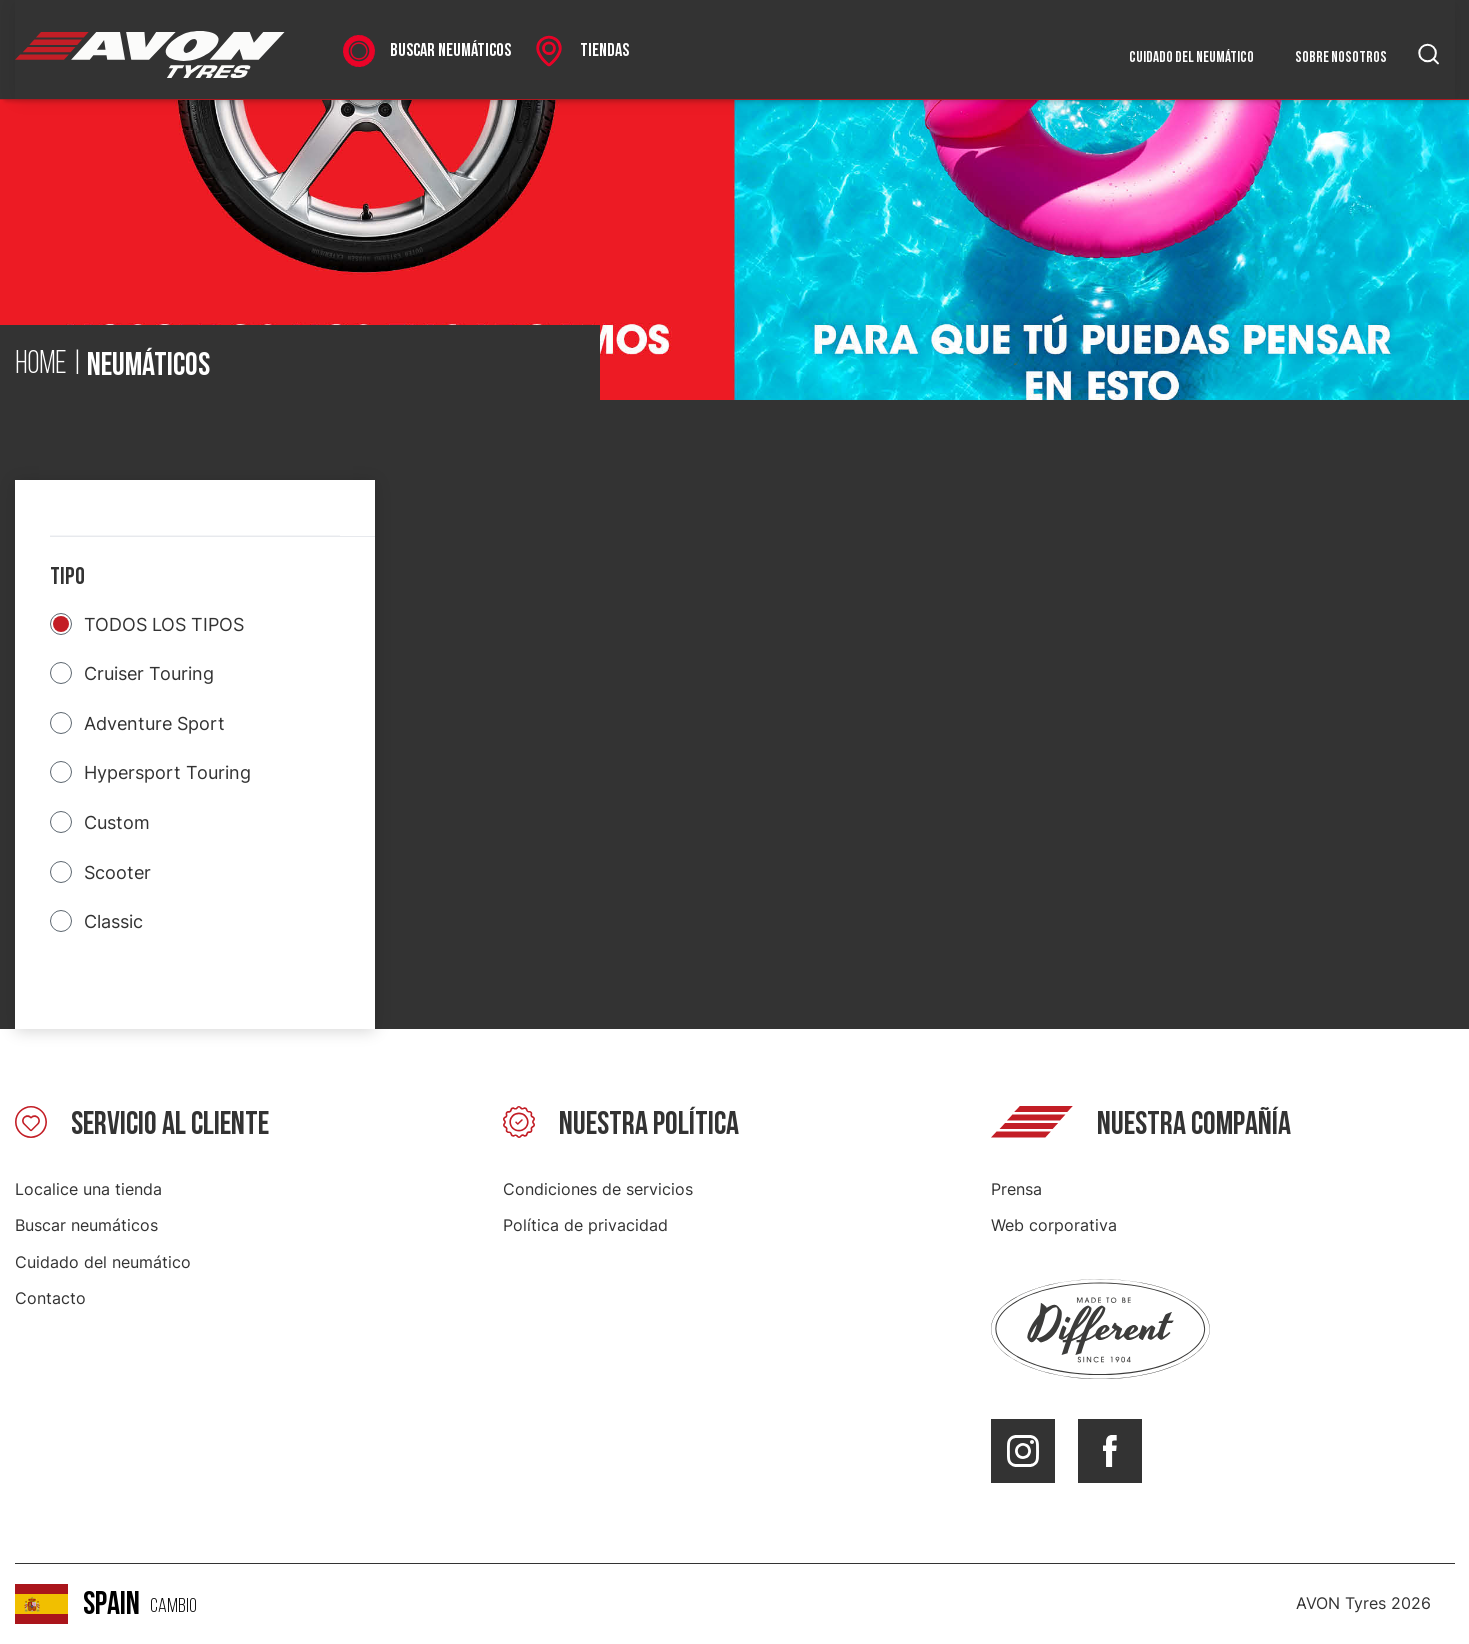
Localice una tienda (88, 1189)
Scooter (117, 872)
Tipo (67, 576)
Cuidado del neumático (1191, 57)
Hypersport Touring (167, 772)
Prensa (1016, 1189)
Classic (113, 921)
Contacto (50, 1298)
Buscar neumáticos (86, 1225)
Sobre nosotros (1341, 57)
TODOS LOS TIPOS (164, 624)
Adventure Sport (154, 723)
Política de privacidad (585, 1225)
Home (41, 365)
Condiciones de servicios (598, 1189)
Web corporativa (1054, 1225)
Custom (117, 822)
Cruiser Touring (149, 673)
